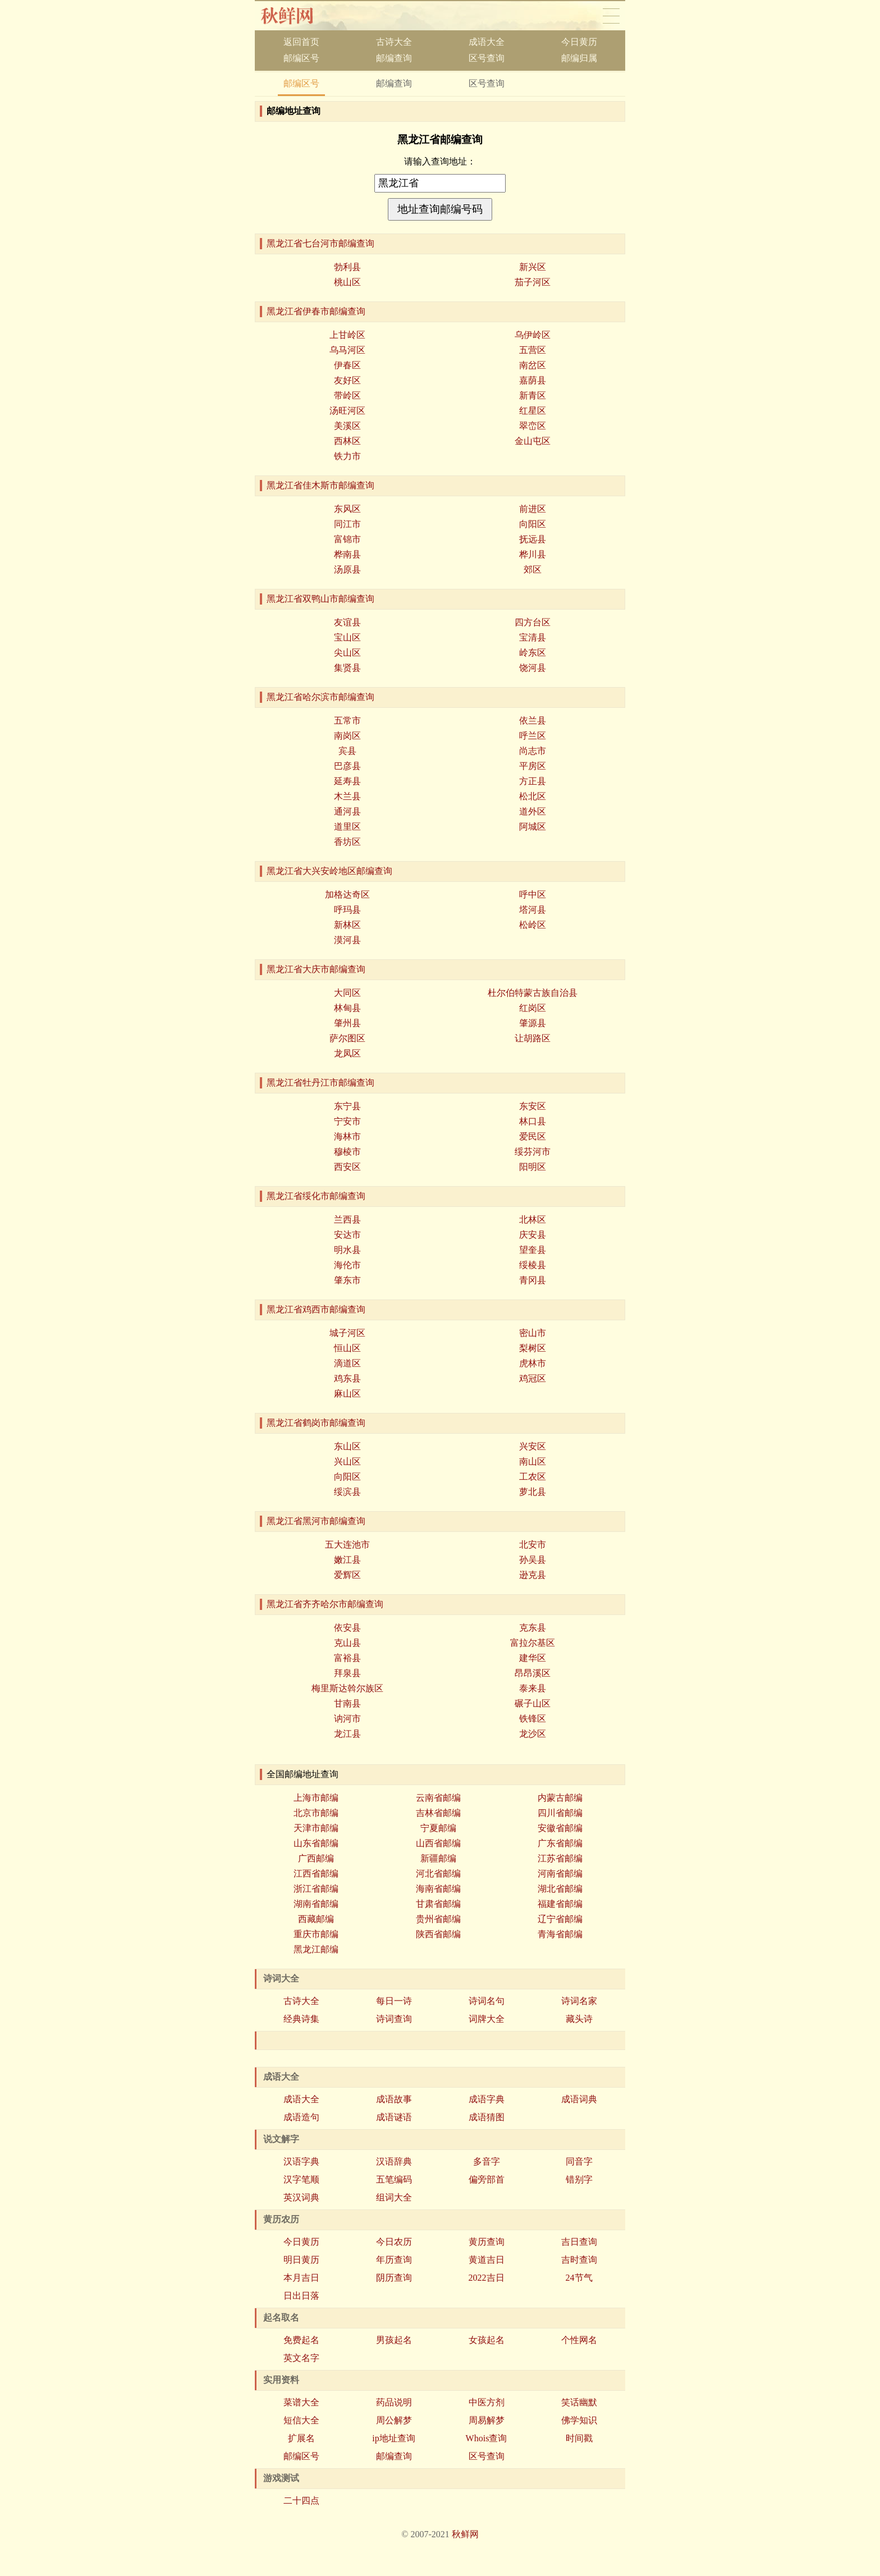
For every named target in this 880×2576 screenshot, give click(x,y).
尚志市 (532, 751)
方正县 (532, 781)
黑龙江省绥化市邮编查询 (316, 1196)
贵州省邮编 (438, 1919)
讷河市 (347, 1718)
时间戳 (579, 2438)
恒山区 (347, 1348)
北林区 (532, 1219)
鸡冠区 (532, 1378)
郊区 (533, 569)
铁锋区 (532, 1718)
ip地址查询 (393, 2438)
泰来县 (532, 1688)
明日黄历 (301, 2259)
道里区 (347, 826)
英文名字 (301, 2358)
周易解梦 (487, 2420)
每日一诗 (394, 2001)
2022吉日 (487, 2277)
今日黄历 (579, 42)
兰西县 (347, 1219)
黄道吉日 (487, 2259)
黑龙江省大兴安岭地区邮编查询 (329, 871)
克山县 (347, 1643)
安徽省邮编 (560, 1828)
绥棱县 (532, 1265)
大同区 (347, 993)
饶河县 (532, 667)
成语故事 (394, 2099)
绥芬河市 (533, 1151)
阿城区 (532, 826)
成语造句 (301, 2117)
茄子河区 (533, 282)
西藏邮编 (316, 1919)
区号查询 (487, 58)
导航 (611, 15)
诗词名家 (579, 2001)
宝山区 (347, 637)
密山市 (532, 1333)
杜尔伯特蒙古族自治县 (533, 993)
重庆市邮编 (316, 1934)
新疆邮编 (438, 1858)
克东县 (532, 1627)
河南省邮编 (560, 1873)
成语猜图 (487, 2117)
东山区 (347, 1446)
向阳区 (532, 524)
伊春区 (347, 365)
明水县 (347, 1250)
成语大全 (487, 42)
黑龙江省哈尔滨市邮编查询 (320, 697)
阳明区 (532, 1167)
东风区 (347, 509)
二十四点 (301, 2500)
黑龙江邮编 (316, 1949)
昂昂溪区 (533, 1673)
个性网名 (579, 2340)
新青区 (532, 395)
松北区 (532, 796)
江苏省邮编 (560, 1858)
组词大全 (394, 2197)
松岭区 (532, 925)
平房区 (532, 766)
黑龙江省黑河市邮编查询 (316, 1521)
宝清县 (532, 637)
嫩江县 (347, 1559)
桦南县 (347, 554)
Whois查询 (486, 2438)
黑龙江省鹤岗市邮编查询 (316, 1422)
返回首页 (301, 42)
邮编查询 (394, 58)
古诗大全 (394, 42)
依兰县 (532, 720)
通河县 (347, 811)
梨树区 (532, 1348)
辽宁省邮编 (560, 1919)
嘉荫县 (532, 380)
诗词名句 (487, 2001)
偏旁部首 (487, 2179)
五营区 (532, 350)
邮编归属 (579, 58)
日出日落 (301, 2295)
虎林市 (532, 1363)
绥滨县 (347, 1492)
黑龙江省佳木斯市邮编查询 (320, 485)
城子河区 (347, 1333)
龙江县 (347, 1733)
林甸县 (347, 1008)
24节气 (579, 2277)
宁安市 (347, 1121)
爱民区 (532, 1136)
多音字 (486, 2161)
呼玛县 (347, 909)
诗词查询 (394, 2019)
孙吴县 (532, 1559)
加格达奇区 (347, 894)
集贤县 (347, 667)
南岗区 (347, 735)
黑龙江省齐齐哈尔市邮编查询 (325, 1604)
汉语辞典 (394, 2161)
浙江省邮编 (316, 1888)
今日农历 (394, 2241)
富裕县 (347, 1658)
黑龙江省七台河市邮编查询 (320, 243)
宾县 (347, 751)
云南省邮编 (438, 1797)
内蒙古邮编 (560, 1797)
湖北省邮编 (560, 1888)
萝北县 (532, 1492)
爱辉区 (347, 1575)
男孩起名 (394, 2340)
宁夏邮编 (438, 1828)
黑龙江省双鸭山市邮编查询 (320, 598)
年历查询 (394, 2259)
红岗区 (532, 1008)
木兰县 (347, 796)
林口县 (532, 1121)
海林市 (347, 1136)
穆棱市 (347, 1151)
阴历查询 (394, 2277)
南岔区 (532, 365)
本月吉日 (301, 2277)
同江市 (347, 524)
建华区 (532, 1658)
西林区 (347, 441)
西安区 (347, 1167)
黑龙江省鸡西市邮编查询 (316, 1309)
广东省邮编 (560, 1843)
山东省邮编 (316, 1843)
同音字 (579, 2161)
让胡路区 (533, 1038)
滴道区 (347, 1363)
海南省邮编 (438, 1888)
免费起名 (301, 2340)
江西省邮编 (316, 1873)
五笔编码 (394, 2179)
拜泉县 (347, 1673)
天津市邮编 (316, 1828)
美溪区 (347, 426)
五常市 (347, 720)
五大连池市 (347, 1544)
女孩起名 (487, 2340)
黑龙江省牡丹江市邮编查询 (320, 1082)
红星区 (532, 410)
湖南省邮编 (316, 1904)
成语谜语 (394, 2117)
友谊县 (347, 622)
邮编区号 (301, 58)
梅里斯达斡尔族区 (347, 1688)
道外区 (532, 811)
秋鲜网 (465, 2534)
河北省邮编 (438, 1873)
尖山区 (347, 652)
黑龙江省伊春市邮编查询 (316, 311)
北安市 (532, 1544)
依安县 (347, 1627)
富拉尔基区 (532, 1643)
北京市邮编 (316, 1813)
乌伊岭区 (533, 335)
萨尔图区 (347, 1038)
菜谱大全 (301, 2402)
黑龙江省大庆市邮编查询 (316, 969)
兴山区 (347, 1461)
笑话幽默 (579, 2402)
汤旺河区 (347, 410)
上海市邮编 (316, 1797)
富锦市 (347, 539)
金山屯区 (533, 441)
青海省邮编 (560, 1934)
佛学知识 (579, 2420)
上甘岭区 (347, 335)
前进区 (532, 509)
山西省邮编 (438, 1843)
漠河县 (347, 940)
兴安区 (532, 1446)
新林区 (347, 925)
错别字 (579, 2179)
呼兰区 (532, 735)
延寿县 (347, 781)
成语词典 (579, 2099)
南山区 (532, 1461)
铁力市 (347, 456)
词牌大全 (487, 2019)
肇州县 (347, 1023)
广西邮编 (316, 1858)
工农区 (532, 1476)
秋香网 (296, 15)
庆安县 (532, 1234)
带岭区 (347, 395)
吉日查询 (579, 2241)
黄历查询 (487, 2241)
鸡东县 (347, 1378)
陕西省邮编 (438, 1934)
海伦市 (347, 1265)
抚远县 (532, 539)
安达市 (347, 1234)
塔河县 (532, 909)
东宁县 (347, 1106)
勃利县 (347, 267)
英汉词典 (301, 2197)
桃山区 (347, 282)
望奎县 (532, 1250)
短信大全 (301, 2420)
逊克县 (532, 1575)
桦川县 (532, 554)
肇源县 (532, 1023)
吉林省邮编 (438, 1813)
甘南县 (347, 1703)
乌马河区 (347, 350)
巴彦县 (347, 766)
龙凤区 (347, 1053)
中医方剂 (487, 2402)
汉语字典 (301, 2161)
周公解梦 (394, 2420)
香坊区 (347, 842)
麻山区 (347, 1393)
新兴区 (532, 267)
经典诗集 (301, 2019)
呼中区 (532, 894)
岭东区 (532, 652)
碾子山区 (533, 1703)
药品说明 (394, 2402)
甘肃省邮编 (438, 1904)
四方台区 (533, 622)
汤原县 (347, 569)
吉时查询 (579, 2259)
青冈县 (532, 1280)
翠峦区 (532, 426)
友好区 (347, 380)
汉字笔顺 (301, 2179)
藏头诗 (579, 2019)
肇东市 (347, 1280)
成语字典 (487, 2099)
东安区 (532, 1106)
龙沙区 (532, 1733)
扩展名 (301, 2438)
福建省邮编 (560, 1904)
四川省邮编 (560, 1813)
